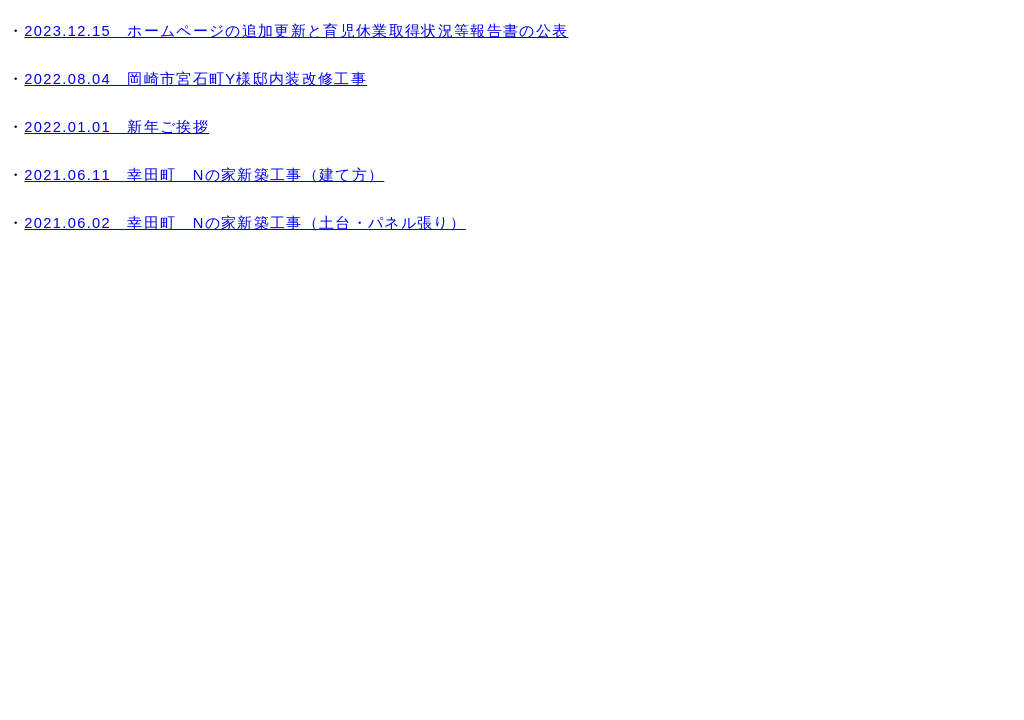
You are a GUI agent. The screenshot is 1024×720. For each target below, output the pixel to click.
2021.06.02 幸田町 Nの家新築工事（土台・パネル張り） (245, 223)
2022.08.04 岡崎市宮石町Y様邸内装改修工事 (195, 79)
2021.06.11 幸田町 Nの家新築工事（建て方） (204, 175)
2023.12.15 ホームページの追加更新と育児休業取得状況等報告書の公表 (296, 31)
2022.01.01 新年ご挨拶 (116, 127)
